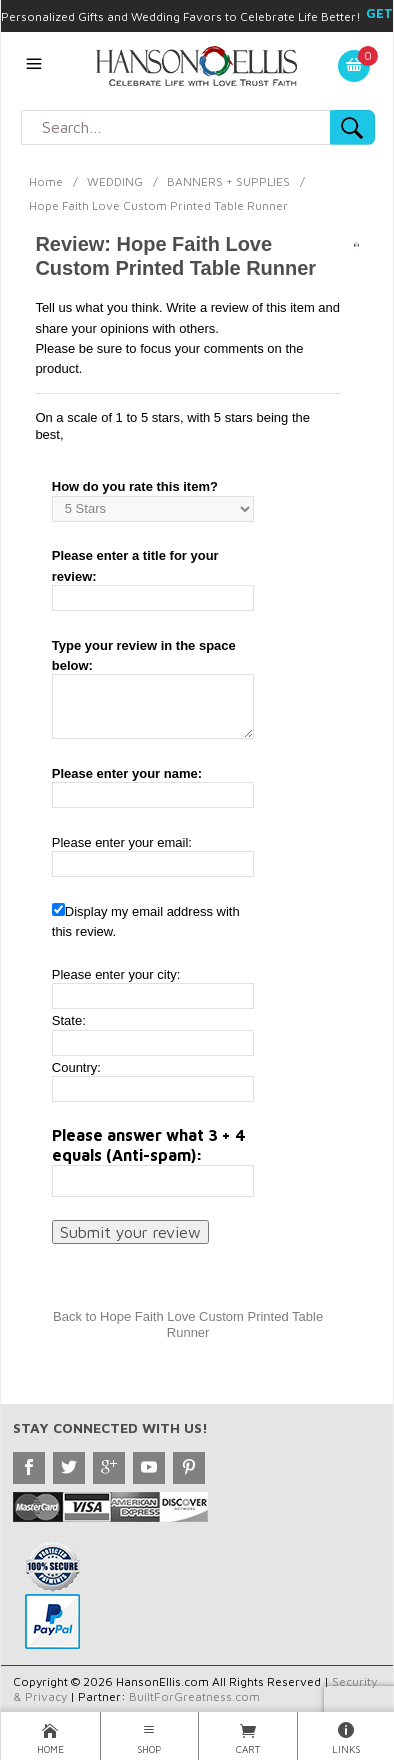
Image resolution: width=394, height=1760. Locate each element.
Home (46, 181)
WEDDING (115, 181)
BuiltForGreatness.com (194, 1696)
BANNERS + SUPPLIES (228, 181)
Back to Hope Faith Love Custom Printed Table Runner (188, 1324)
